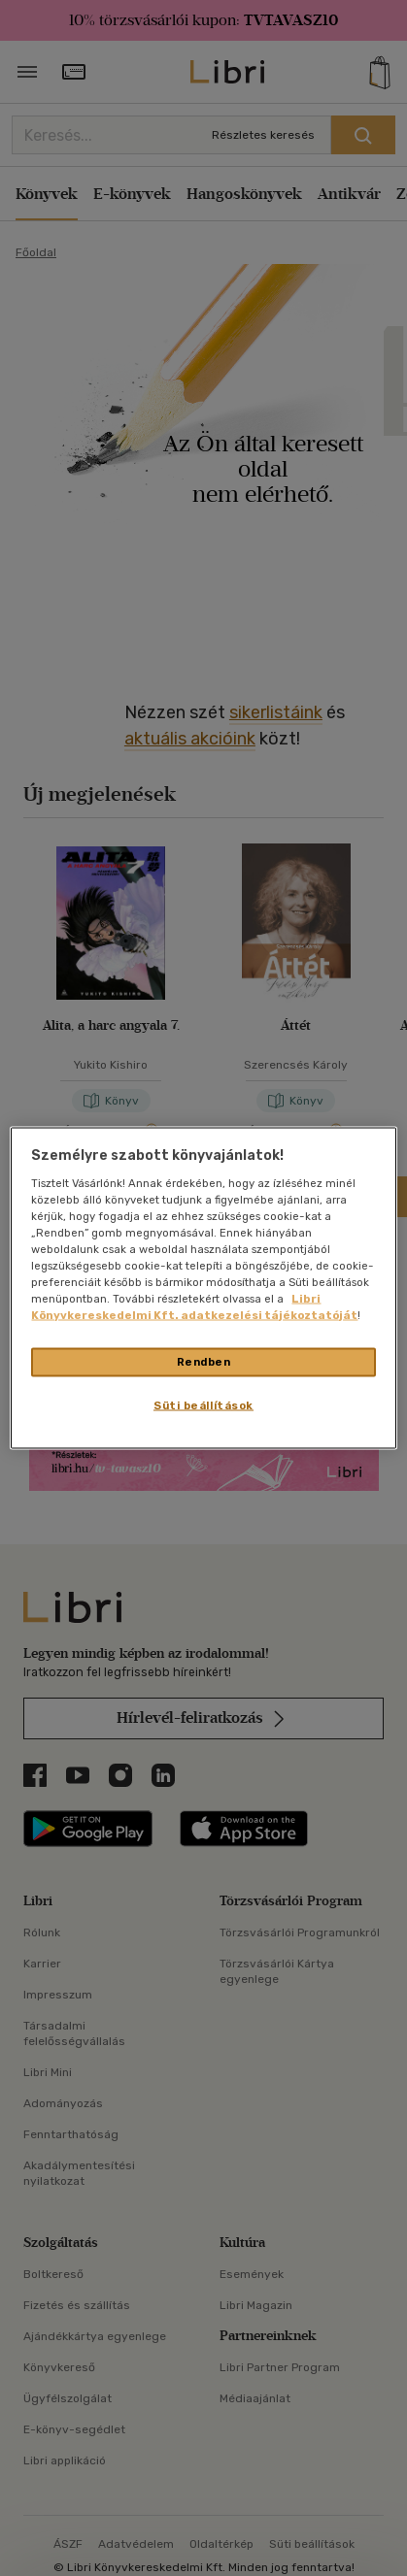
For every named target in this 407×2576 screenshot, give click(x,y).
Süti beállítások (203, 1405)
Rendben (204, 1362)
